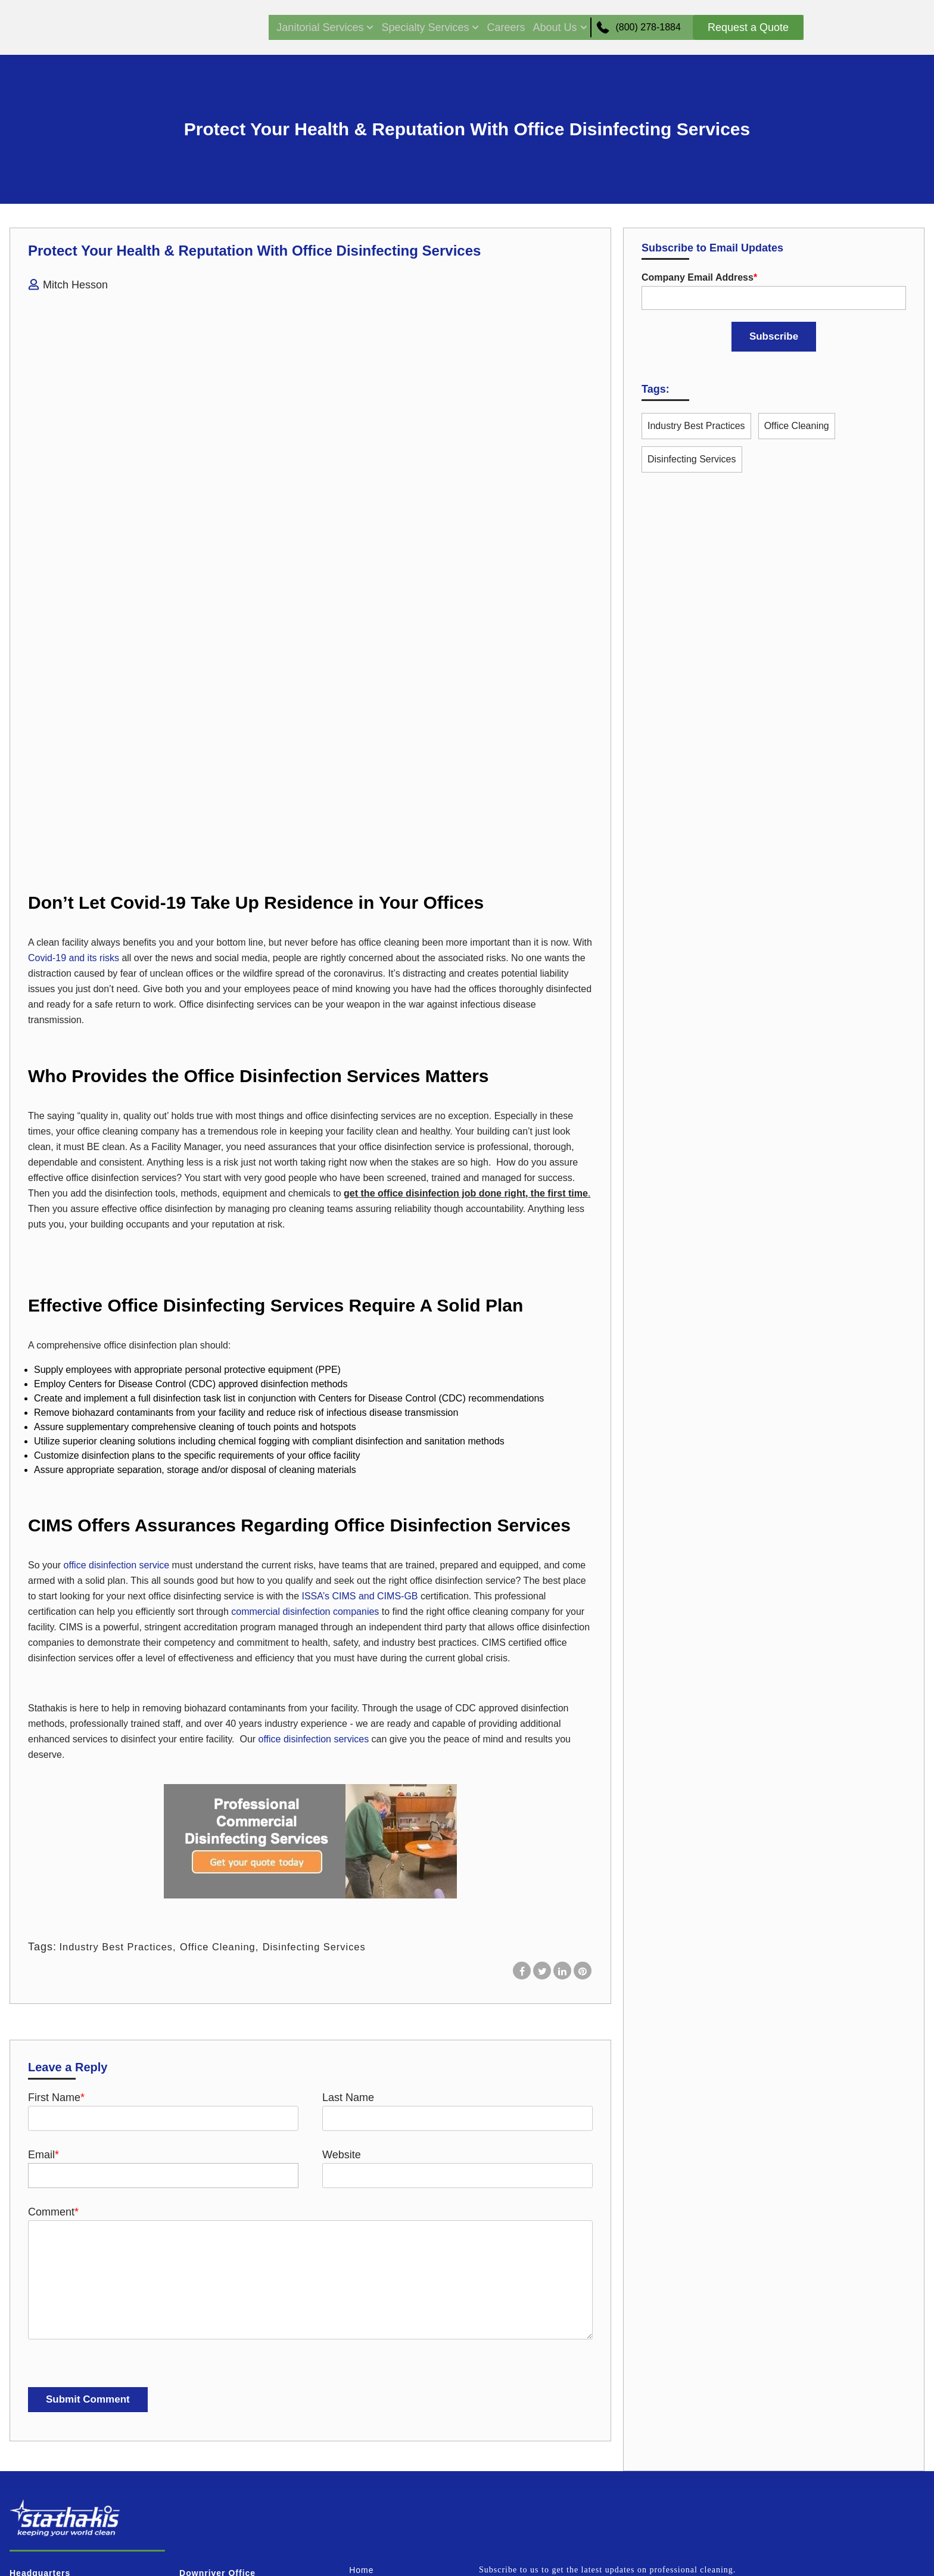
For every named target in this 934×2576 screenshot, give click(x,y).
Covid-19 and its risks (73, 746)
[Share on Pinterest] (582, 1758)
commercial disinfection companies (305, 1399)
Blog (358, 2453)
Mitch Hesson (75, 285)
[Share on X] (542, 1758)
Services (367, 2382)
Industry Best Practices (120, 1735)
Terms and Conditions (395, 2477)
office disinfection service (117, 1353)
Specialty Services (416, 27)
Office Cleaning (231, 1735)
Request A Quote (385, 2501)
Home (361, 2358)
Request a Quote (748, 27)
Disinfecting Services (335, 1735)
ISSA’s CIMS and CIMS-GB (358, 1384)
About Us (545, 27)
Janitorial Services (310, 27)
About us (368, 2429)
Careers (491, 27)
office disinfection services (314, 1527)
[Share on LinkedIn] (562, 1758)
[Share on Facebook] (522, 1758)
